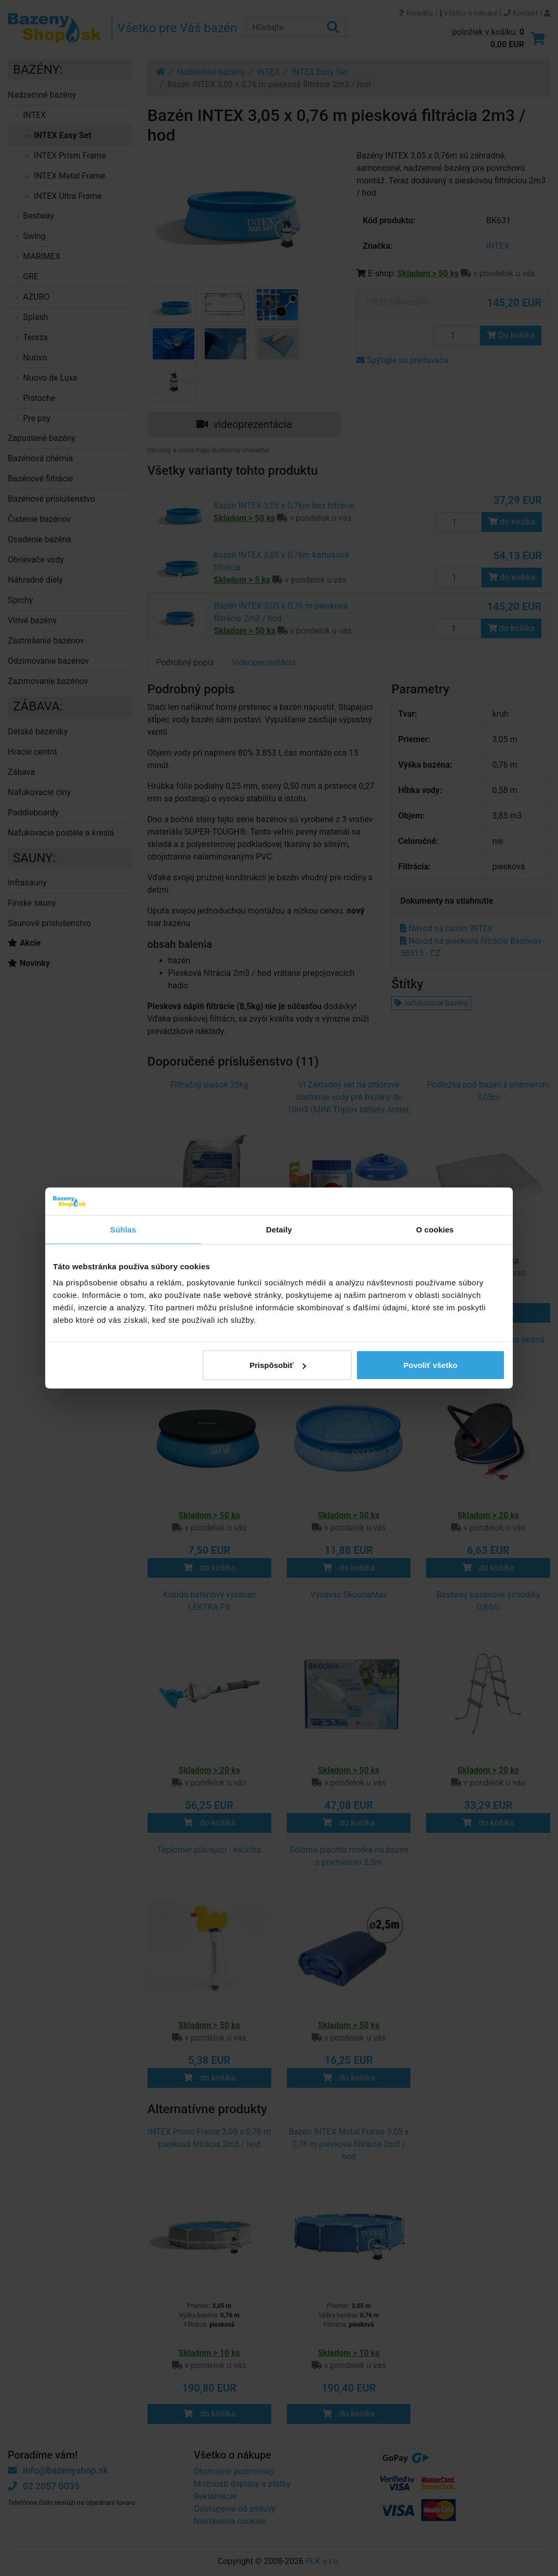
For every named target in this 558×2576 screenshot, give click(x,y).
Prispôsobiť (277, 1365)
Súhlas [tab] (123, 1229)
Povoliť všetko (431, 1365)
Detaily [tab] (279, 1229)
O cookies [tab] (435, 1229)
